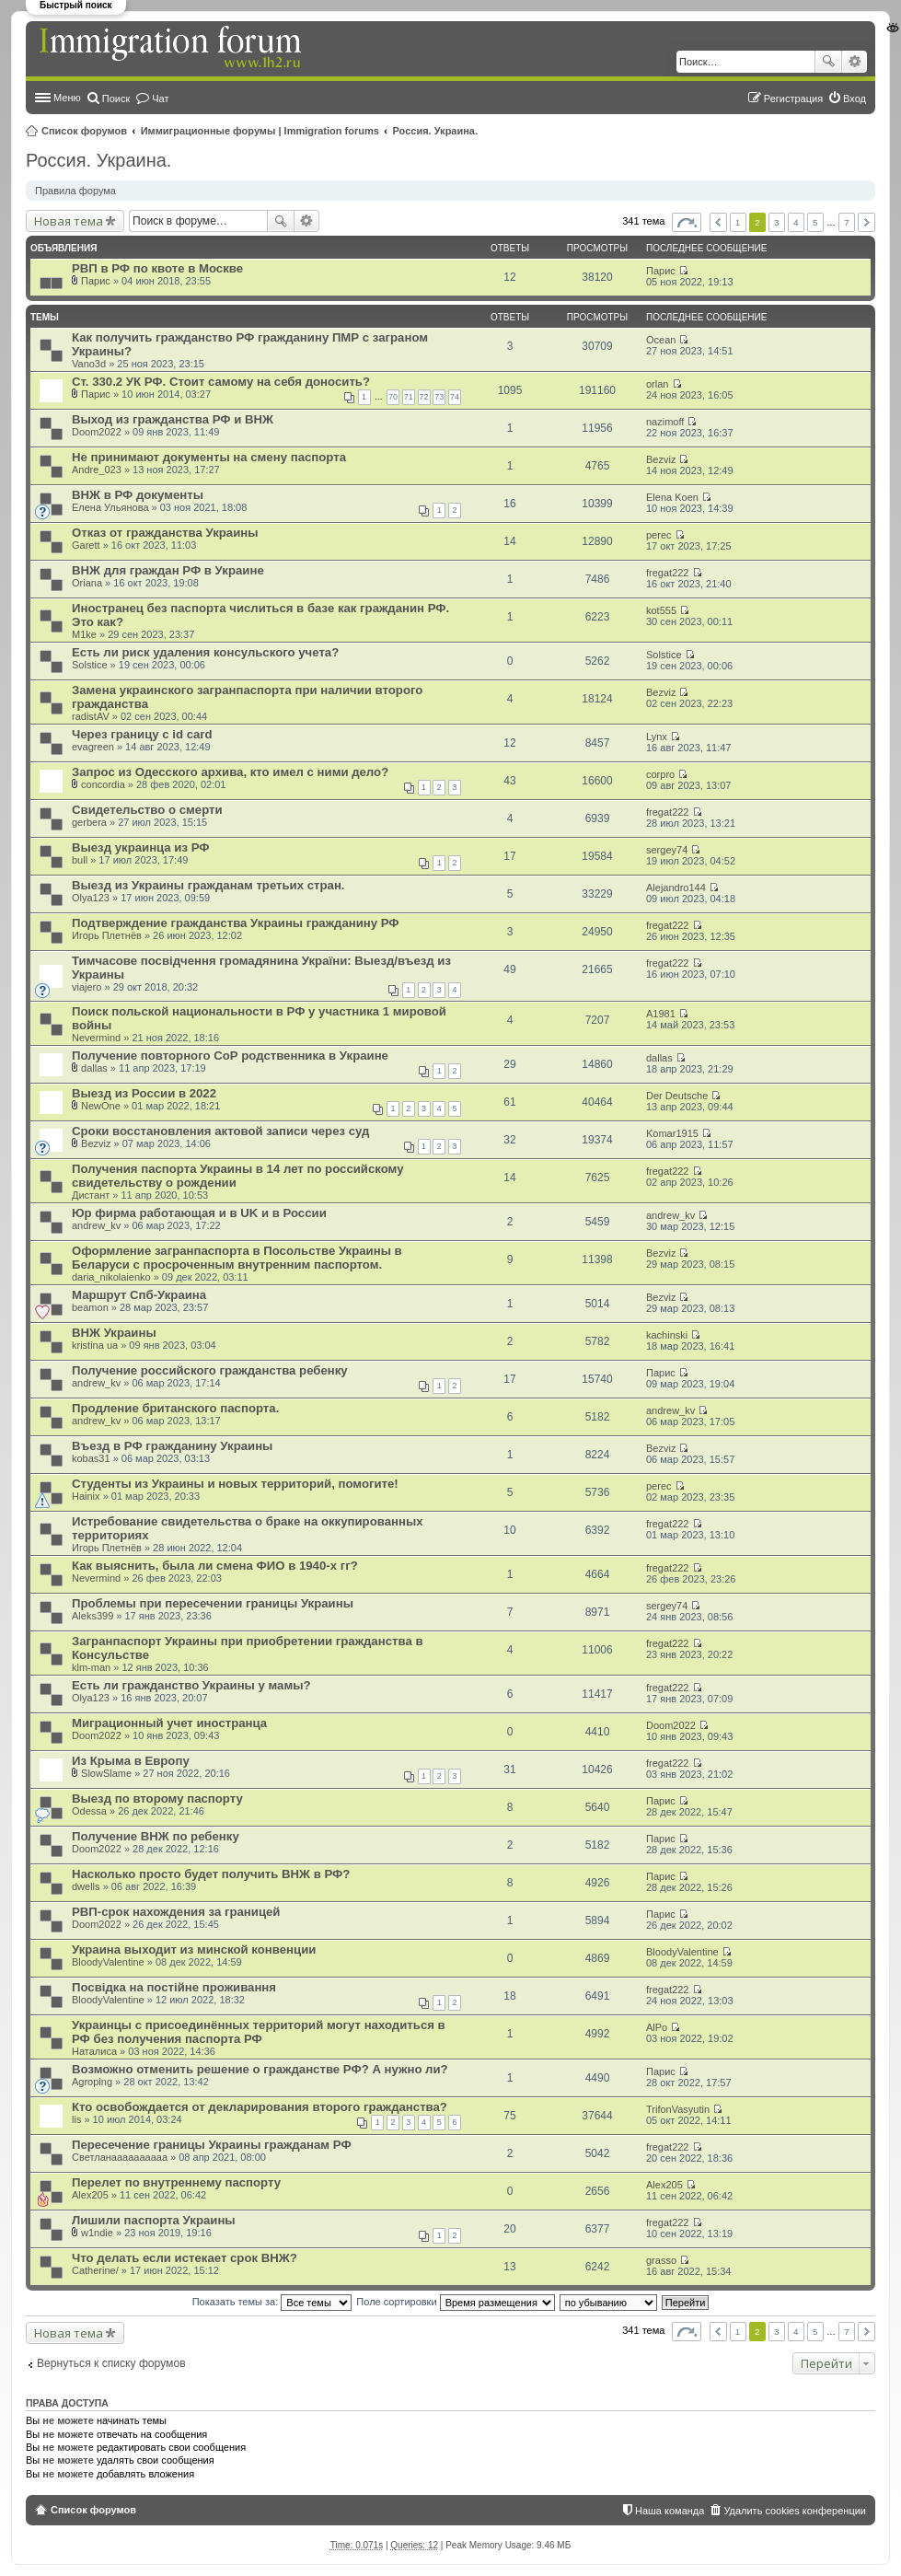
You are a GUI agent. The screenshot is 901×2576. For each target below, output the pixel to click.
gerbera (89, 822)
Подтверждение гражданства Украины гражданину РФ (235, 923)
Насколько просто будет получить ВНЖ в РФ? (211, 1874)
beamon (90, 1307)
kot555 (661, 610)
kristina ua (95, 1345)
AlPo (656, 2027)
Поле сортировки (455, 2301)
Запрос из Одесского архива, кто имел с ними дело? (230, 772)
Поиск (828, 62)
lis (76, 2119)
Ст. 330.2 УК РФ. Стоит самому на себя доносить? (221, 382)
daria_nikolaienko (111, 1276)
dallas (94, 1067)
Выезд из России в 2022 (144, 1093)
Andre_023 (96, 469)
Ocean (661, 339)
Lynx (656, 736)
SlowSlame (106, 1773)
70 (393, 396)
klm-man (91, 1667)
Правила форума (75, 190)
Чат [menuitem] (160, 98)
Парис (95, 280)
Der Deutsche (677, 1095)
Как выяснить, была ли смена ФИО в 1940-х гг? (215, 1565)
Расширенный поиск (854, 62)
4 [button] (796, 222)
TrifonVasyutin (678, 2109)
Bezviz (661, 459)
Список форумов (84, 130)
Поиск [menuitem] (116, 98)
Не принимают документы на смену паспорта (209, 457)
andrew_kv (96, 1225)
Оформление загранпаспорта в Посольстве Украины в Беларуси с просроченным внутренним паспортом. (237, 1257)
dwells (86, 1886)
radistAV (91, 716)
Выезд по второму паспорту (157, 1798)
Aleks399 (92, 1615)
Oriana (87, 582)
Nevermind (96, 1037)
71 (408, 396)
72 (424, 396)
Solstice (90, 664)
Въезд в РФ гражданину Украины (172, 1446)
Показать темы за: (272, 2301)
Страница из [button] (686, 222)
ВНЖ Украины (114, 1333)
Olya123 (91, 897)
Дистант (91, 1195)
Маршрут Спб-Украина (139, 1295)
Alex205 (90, 2194)
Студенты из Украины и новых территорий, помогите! (235, 1484)
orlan (657, 383)
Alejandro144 (676, 887)
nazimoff (665, 421)
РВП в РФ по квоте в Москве (157, 268)
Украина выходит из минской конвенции (194, 1949)
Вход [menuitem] (854, 98)
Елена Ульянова (110, 507)
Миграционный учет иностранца (169, 1723)
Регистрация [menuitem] (793, 98)
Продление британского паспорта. (175, 1408)
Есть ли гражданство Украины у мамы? (191, 1685)
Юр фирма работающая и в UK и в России (199, 1213)
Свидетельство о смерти (147, 810)
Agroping (92, 2081)
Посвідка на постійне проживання (174, 1987)
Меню (67, 97)
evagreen (93, 746)
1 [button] (738, 222)
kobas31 (91, 1458)
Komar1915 (672, 1133)
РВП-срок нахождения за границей (176, 1912)
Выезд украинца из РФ (141, 847)
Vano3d (89, 363)
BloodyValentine (108, 1961)
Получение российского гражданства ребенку (210, 1370)
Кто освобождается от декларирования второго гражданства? (259, 2107)
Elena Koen (672, 497)
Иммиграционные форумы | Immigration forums (260, 130)
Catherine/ (95, 2270)
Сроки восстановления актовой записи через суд (220, 1131)
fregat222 (667, 572)
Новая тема (68, 221)
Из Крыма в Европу (131, 1761)
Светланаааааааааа (119, 2157)
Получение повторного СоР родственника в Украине (230, 1055)
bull (79, 859)
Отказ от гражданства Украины (165, 533)
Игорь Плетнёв (107, 935)
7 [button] (846, 222)
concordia (103, 784)
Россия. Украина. (436, 130)
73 (439, 396)
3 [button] (777, 222)
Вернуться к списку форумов (111, 2363)
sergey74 (666, 849)
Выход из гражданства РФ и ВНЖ (172, 419)
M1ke (84, 634)
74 (454, 396)
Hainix (86, 1496)
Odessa (89, 1810)
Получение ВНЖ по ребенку (155, 1836)
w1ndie (97, 2232)
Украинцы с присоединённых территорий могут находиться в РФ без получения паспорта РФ (258, 2032)
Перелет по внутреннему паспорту (176, 2182)
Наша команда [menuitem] (669, 2510)
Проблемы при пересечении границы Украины (212, 1603)
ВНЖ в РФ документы (137, 495)
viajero (86, 986)
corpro (660, 774)
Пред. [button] (718, 222)
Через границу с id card (142, 734)
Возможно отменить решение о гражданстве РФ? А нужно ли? (260, 2069)
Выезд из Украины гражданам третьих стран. (208, 885)
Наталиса (94, 2051)
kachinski (666, 1334)
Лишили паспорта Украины (154, 2220)
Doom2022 (96, 431)
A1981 (661, 1013)
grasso (661, 2260)
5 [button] (815, 222)
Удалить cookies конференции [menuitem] (794, 2510)
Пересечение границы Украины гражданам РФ (212, 2145)
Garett (86, 545)
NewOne (101, 1105)
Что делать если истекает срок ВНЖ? (184, 2258)
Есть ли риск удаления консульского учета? (205, 652)
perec (659, 534)
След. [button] (866, 222)
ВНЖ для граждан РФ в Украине (168, 570)
